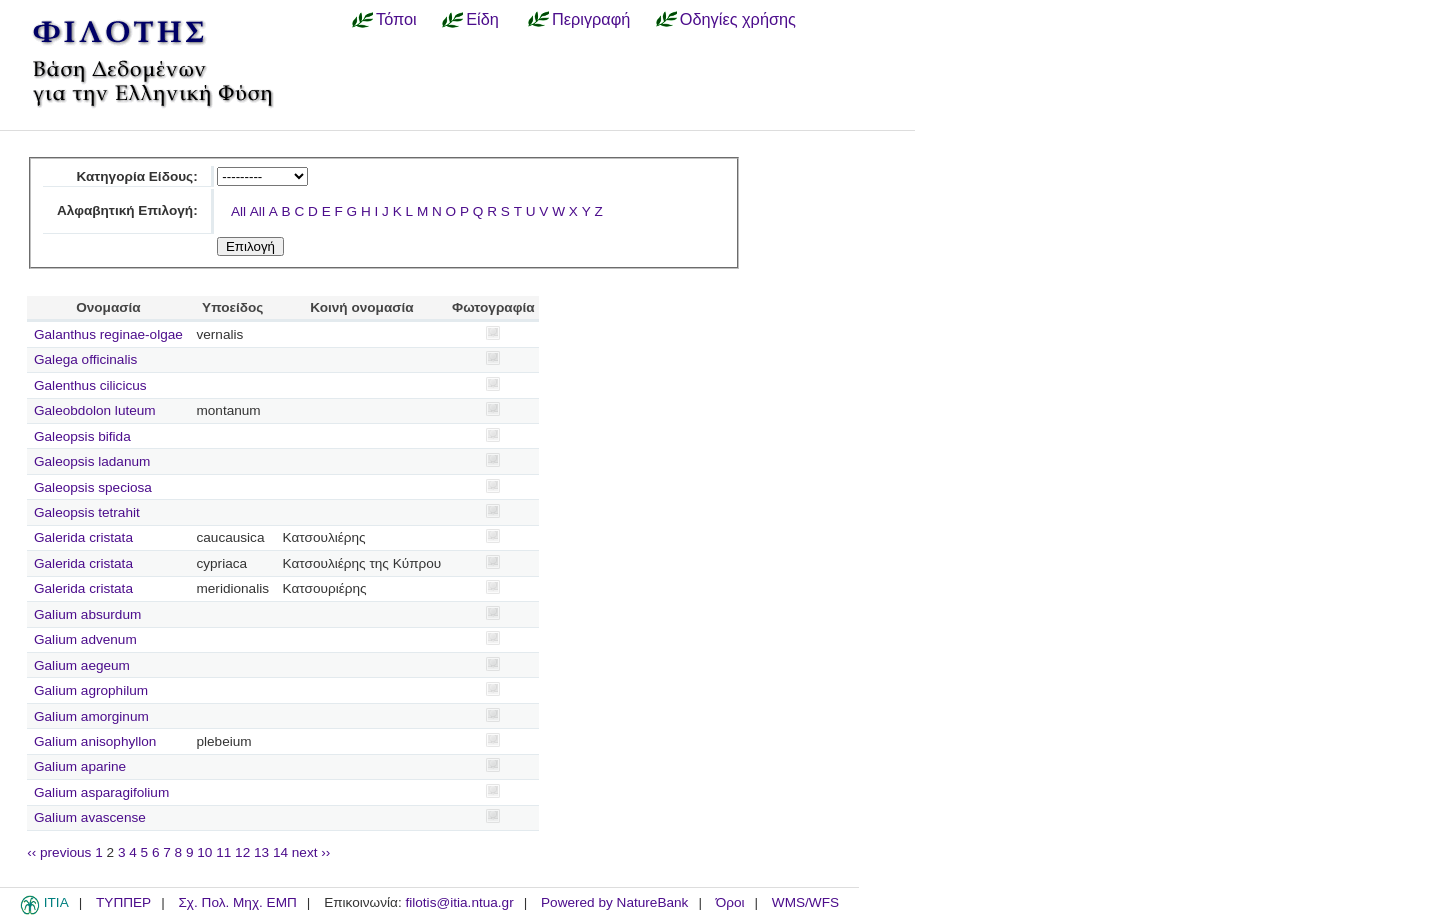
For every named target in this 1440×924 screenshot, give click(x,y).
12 (242, 852)
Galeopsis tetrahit (87, 512)
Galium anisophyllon (95, 741)
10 (204, 852)
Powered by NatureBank (614, 902)
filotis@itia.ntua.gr (459, 902)
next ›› (311, 852)
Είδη (482, 19)
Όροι (730, 902)
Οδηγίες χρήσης (738, 19)
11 (223, 852)
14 (280, 852)
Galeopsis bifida (82, 436)
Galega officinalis (85, 359)
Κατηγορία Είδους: (136, 176)
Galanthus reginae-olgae (108, 334)
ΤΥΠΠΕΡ (123, 902)
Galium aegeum (82, 665)
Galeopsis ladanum (92, 461)
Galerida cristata (83, 537)
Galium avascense (90, 817)
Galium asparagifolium (101, 792)
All (238, 211)
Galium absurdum (87, 614)
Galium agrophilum (91, 690)
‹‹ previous (59, 852)
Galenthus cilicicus (90, 385)
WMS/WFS (805, 902)
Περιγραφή (591, 19)
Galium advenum (85, 639)
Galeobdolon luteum (95, 410)
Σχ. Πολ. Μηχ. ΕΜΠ (237, 902)
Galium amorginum (91, 716)
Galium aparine (80, 766)
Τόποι (396, 19)
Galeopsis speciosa (93, 487)
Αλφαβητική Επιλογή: (127, 210)
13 (261, 852)
